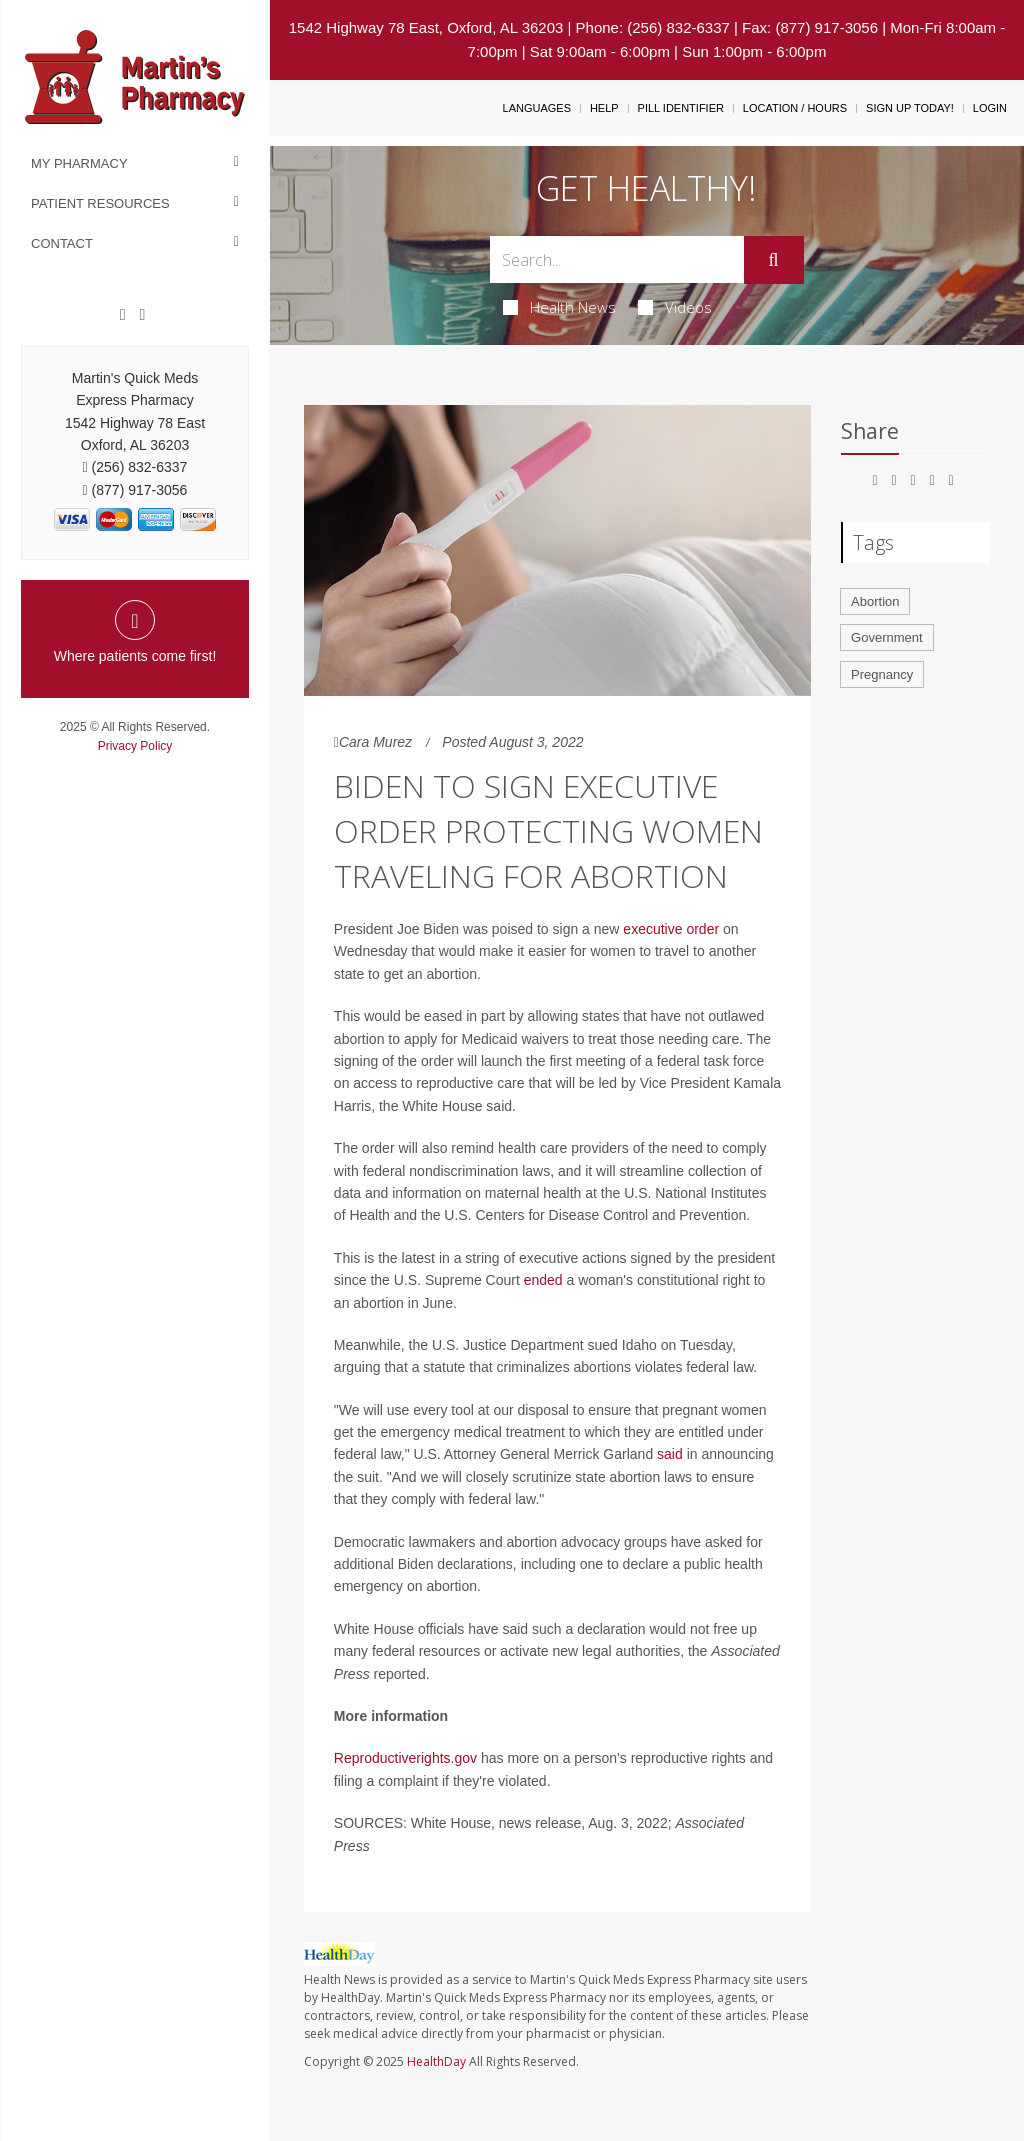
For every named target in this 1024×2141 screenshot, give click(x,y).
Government (887, 637)
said (670, 1454)
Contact (62, 243)
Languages (537, 108)
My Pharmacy (79, 163)
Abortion (875, 601)
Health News (559, 307)
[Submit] (774, 260)
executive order (671, 929)
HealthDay (436, 2061)
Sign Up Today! (910, 108)
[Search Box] (616, 259)
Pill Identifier (681, 108)
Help (604, 108)
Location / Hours (795, 108)
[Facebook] (123, 315)
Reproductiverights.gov (405, 1758)
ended (543, 1280)
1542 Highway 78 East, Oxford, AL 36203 (426, 27)
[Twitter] (142, 315)
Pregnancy (882, 674)
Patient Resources (100, 203)
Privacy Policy (135, 746)
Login (990, 108)
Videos (675, 307)
